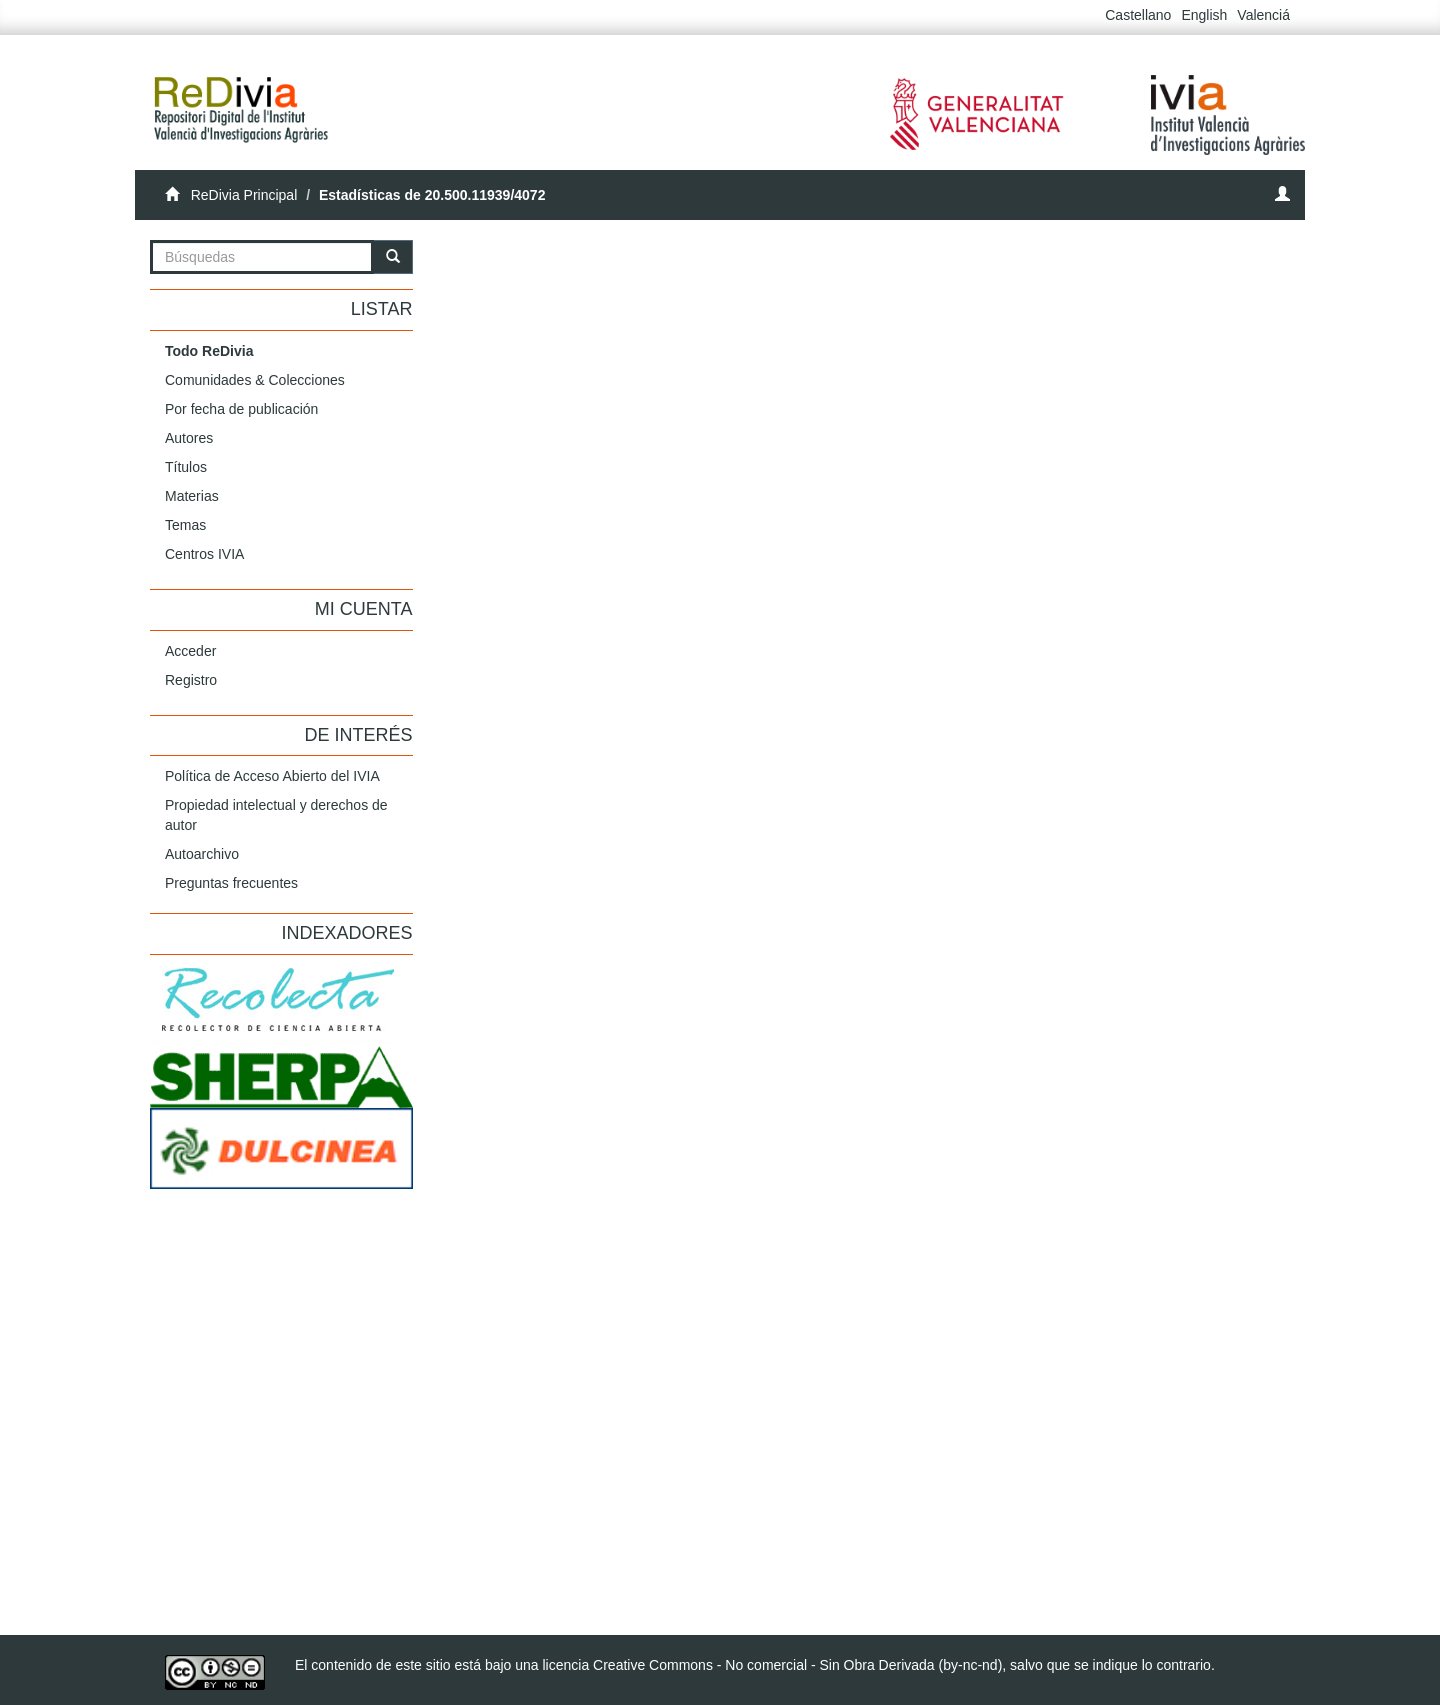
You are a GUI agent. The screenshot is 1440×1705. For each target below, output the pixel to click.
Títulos (186, 467)
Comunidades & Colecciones (255, 380)
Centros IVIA (204, 554)
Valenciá (1263, 15)
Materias (192, 496)
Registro (191, 680)
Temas (185, 525)
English (1204, 15)
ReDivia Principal (244, 195)
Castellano (1138, 15)
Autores (189, 438)
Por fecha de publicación (241, 409)
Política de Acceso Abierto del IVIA (272, 776)
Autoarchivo (202, 854)
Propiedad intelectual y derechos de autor (276, 815)
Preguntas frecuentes (231, 883)
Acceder (190, 651)
